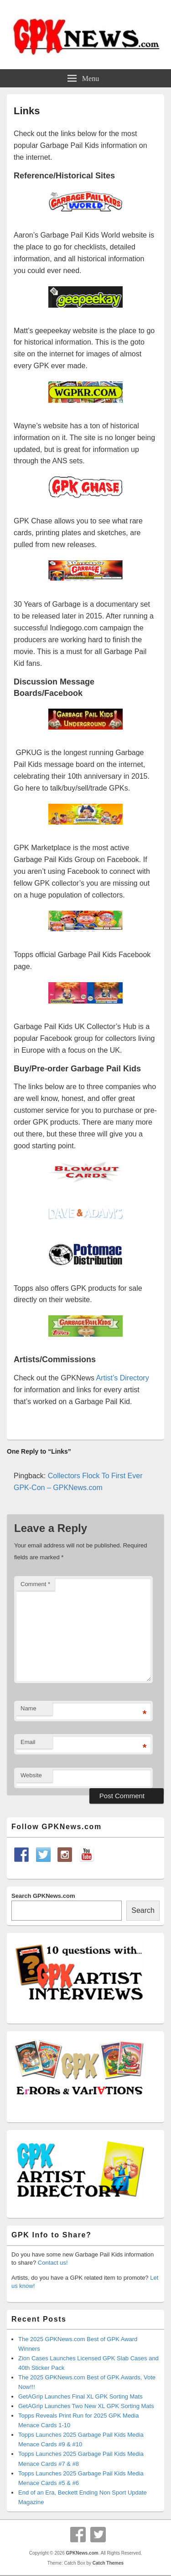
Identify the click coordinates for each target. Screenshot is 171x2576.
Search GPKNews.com (43, 1895)
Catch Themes (108, 2563)
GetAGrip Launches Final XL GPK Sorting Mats (80, 2396)
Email (28, 1742)
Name (28, 1708)
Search (143, 1910)
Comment (35, 1584)
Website (31, 1775)
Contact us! (53, 2262)
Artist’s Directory (122, 1378)
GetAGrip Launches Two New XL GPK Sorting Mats (86, 2406)
